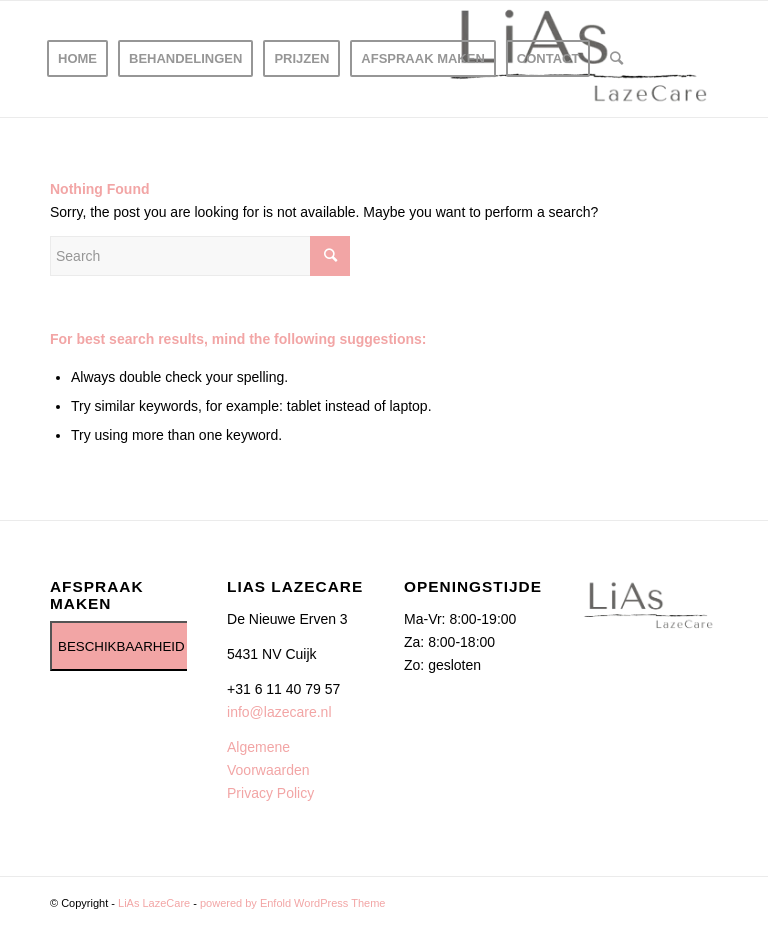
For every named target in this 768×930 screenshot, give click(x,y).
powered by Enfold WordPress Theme (292, 903)
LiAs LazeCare (154, 903)
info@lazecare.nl (279, 712)
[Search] (616, 59)
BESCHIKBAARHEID (121, 646)
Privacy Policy (270, 793)
